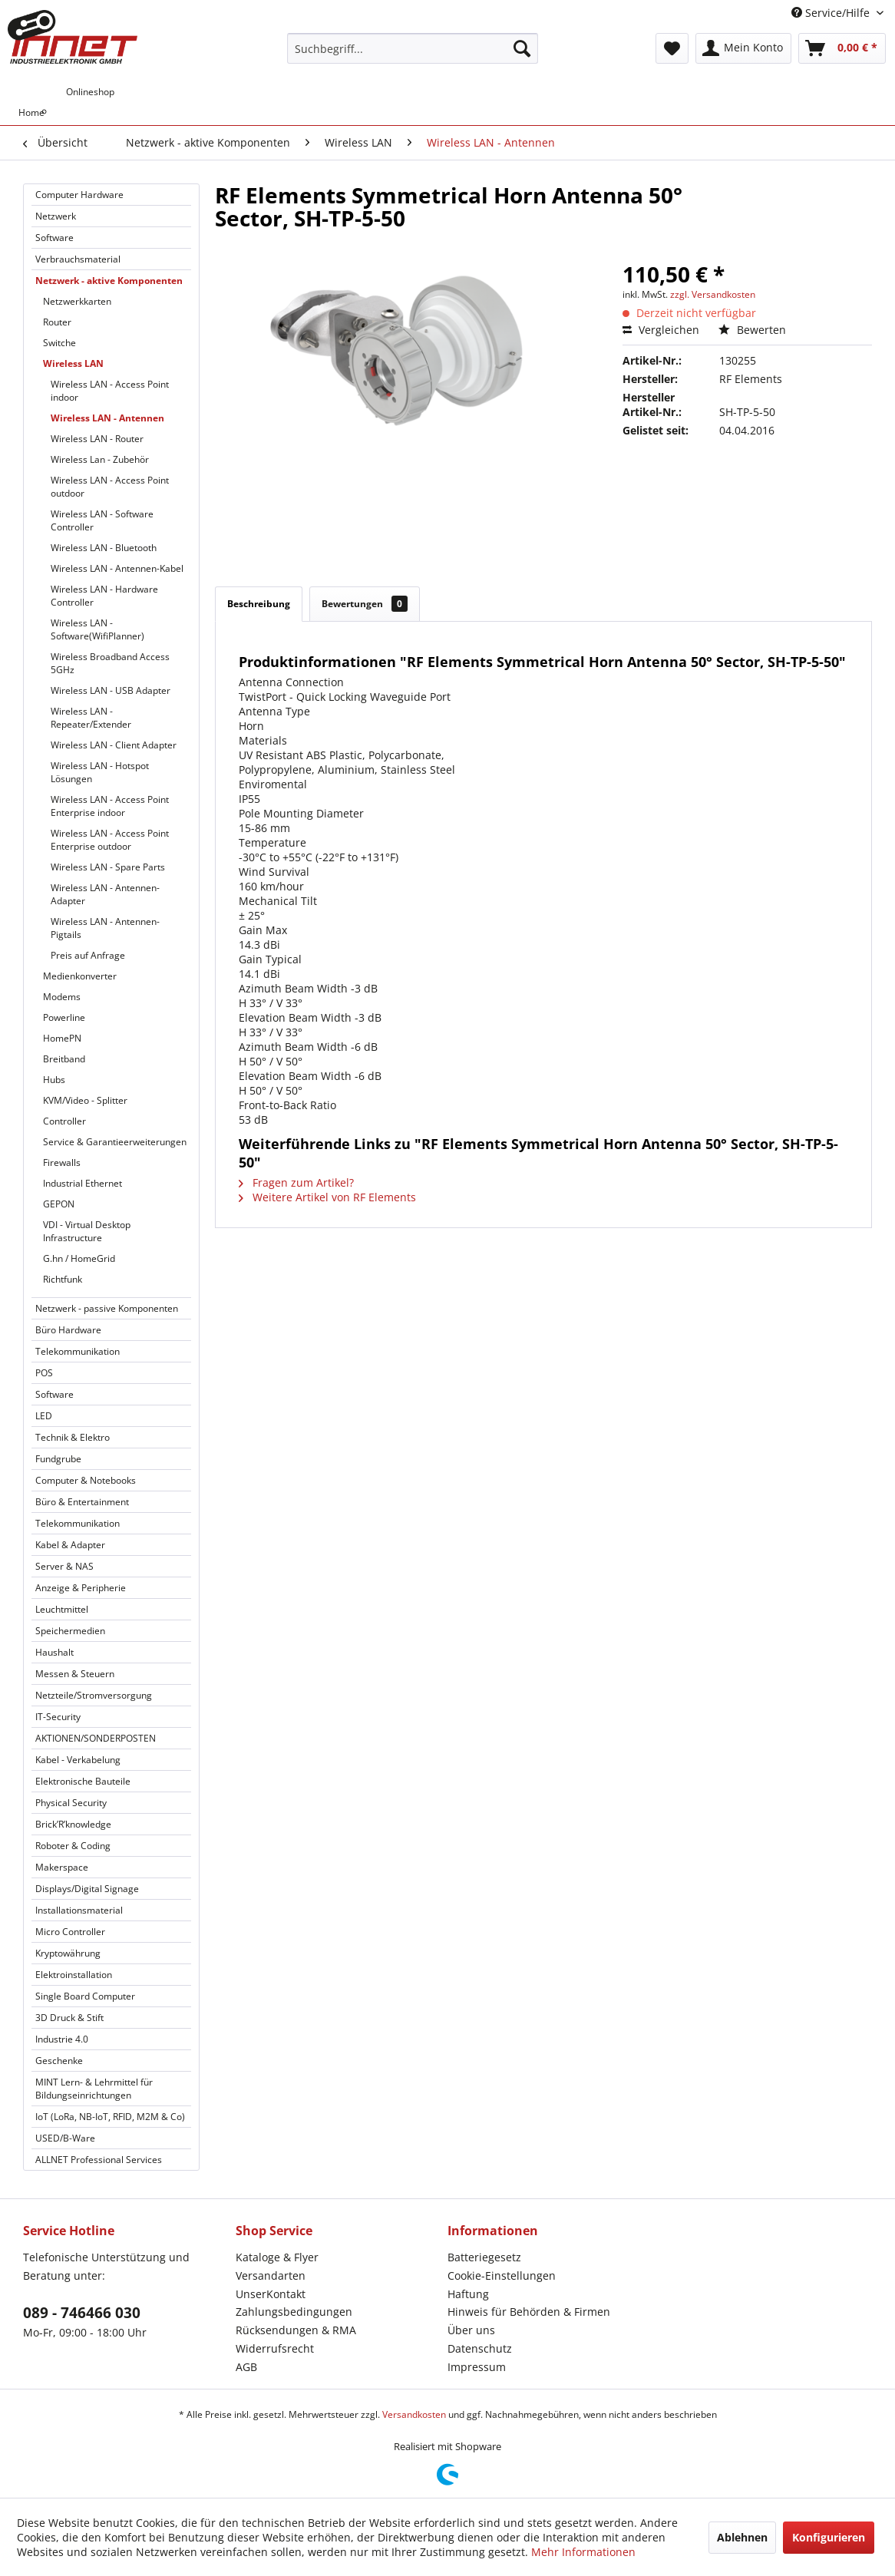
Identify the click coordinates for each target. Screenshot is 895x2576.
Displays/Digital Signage (87, 1888)
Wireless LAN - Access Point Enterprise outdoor (110, 840)
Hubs (54, 1079)
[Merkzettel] (672, 48)
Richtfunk (62, 1279)
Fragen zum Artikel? (296, 1182)
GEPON (58, 1203)
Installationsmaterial (79, 1910)
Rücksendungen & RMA (296, 2330)
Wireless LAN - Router (97, 438)
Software (54, 237)
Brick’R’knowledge (73, 1824)
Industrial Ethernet (82, 1183)
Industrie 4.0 (61, 2039)
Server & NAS (64, 1566)
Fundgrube (58, 1458)
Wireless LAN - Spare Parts (108, 867)
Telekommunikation (77, 1351)
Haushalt (54, 1652)
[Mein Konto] (743, 48)
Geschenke (59, 2060)
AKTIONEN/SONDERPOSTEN (95, 1738)
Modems (62, 996)
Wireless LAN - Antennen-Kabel (117, 568)
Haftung (468, 2294)
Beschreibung (258, 603)
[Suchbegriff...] (412, 48)
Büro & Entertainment (82, 1501)
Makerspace (61, 1867)
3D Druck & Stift (69, 2017)
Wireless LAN (73, 363)
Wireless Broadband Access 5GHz (110, 663)
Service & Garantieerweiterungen (115, 1141)
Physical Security (71, 1802)
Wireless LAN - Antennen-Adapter (105, 894)
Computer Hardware (79, 194)
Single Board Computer (85, 1996)
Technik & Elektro (72, 1437)
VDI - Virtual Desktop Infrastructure (86, 1231)
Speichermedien (70, 1630)
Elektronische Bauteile (82, 1781)
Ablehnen (742, 2537)
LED (43, 1415)
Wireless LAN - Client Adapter (114, 744)
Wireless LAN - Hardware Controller (104, 596)
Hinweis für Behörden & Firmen (529, 2311)
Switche (59, 342)
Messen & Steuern (74, 1673)
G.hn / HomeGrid (79, 1258)
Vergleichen (661, 329)
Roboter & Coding (73, 1845)
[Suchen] (522, 48)
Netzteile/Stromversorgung (93, 1695)
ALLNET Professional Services (98, 2159)
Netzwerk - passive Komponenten (106, 1308)
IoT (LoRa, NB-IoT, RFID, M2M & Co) (110, 2116)
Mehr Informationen (583, 2552)
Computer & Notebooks (85, 1480)
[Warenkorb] (842, 48)
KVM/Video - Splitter (85, 1100)
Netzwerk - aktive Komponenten (109, 280)
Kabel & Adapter (70, 1544)
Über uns (471, 2330)
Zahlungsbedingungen (294, 2311)
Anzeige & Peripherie (80, 1587)
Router (57, 322)
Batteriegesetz (484, 2257)
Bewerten (752, 329)
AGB (246, 2367)
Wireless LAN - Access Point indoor (110, 391)
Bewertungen (365, 604)
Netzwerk (55, 216)
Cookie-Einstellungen (502, 2275)
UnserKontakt (270, 2294)
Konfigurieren (828, 2537)
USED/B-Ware (65, 2138)
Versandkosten (414, 2414)
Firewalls (62, 1162)
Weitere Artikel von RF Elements (327, 1197)
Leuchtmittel (61, 1609)
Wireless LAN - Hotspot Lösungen (100, 772)
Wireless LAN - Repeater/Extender (91, 718)
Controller (64, 1121)
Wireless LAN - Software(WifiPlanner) (97, 629)
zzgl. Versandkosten (712, 294)
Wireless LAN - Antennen (107, 417)
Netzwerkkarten (77, 301)
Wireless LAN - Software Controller (102, 520)
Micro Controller (70, 1931)
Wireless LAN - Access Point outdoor (110, 487)
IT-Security (58, 1716)
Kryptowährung (68, 1953)
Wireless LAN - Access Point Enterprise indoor (110, 806)
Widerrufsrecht (275, 2348)
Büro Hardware (68, 1329)
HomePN (62, 1038)
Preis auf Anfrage (88, 955)
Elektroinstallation (73, 1974)
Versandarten (270, 2275)
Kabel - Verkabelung (78, 1759)
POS (44, 1372)
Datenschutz (480, 2348)
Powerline (64, 1017)
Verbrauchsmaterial (78, 259)
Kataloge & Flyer (277, 2257)
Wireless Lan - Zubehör (100, 459)
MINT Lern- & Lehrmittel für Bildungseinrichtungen (94, 2089)
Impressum (477, 2367)
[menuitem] (412, 48)
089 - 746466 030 (81, 2313)
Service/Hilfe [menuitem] (832, 12)
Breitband (64, 1058)
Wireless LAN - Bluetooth (104, 547)
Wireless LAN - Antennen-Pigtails (105, 928)
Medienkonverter (80, 976)
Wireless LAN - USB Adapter (110, 690)
